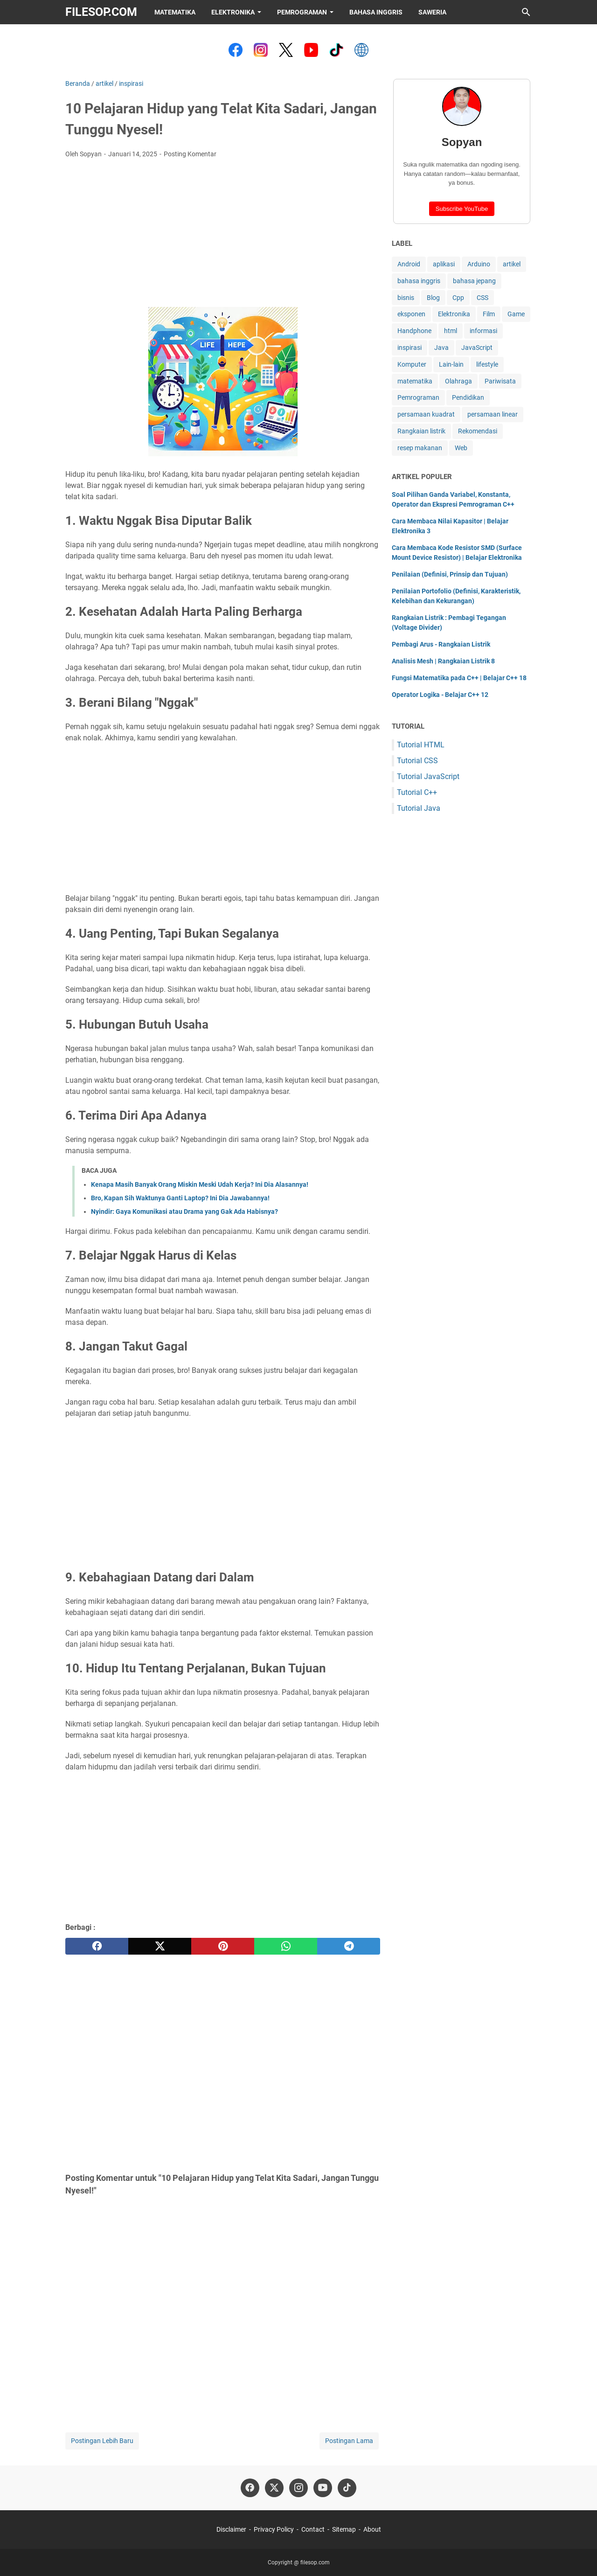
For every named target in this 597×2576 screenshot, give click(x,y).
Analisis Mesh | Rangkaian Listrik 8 (443, 661)
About (372, 2529)
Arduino (478, 264)
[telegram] (348, 1946)
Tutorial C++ (417, 792)
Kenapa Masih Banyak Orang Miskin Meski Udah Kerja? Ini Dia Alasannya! (199, 1184)
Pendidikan (468, 397)
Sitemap (344, 2529)
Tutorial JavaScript (428, 776)
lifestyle (487, 364)
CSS (482, 297)
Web (461, 448)
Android (408, 264)
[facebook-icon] (250, 2488)
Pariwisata (500, 381)
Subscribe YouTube (462, 208)
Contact (313, 2529)
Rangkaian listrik (421, 431)
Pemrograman (302, 12)
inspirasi (409, 347)
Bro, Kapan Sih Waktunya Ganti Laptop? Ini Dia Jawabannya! (180, 1198)
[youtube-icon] (322, 2488)
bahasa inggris (418, 281)
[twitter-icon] (274, 2488)
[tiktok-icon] (347, 2488)
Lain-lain (451, 364)
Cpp (458, 297)
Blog (433, 297)
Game (516, 314)
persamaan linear (492, 414)
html (450, 330)
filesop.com (101, 12)
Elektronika (233, 12)
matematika (414, 381)
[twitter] (159, 1946)
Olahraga (458, 381)
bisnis (405, 297)
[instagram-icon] (298, 2488)
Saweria (432, 12)
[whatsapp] (285, 1946)
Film (489, 314)
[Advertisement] (222, 235)
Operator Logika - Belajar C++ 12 (440, 694)
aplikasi (444, 264)
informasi (483, 330)
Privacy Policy (274, 2529)
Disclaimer (231, 2529)
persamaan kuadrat (426, 414)
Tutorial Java (418, 808)
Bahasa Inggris (376, 12)
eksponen (411, 314)
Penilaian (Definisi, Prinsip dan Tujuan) (450, 574)
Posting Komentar (190, 154)
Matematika (174, 12)
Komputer (411, 364)
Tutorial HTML (420, 744)
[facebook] (96, 1946)
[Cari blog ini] (526, 12)
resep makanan (419, 448)
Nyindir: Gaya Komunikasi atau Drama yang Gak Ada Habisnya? (184, 1211)
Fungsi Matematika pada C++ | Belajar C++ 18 (459, 678)
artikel (512, 264)
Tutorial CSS (417, 760)
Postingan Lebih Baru (102, 2440)
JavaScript (477, 347)
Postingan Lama (349, 2440)
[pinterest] (222, 1946)
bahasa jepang (474, 281)
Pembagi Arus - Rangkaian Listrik (441, 644)
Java (441, 347)
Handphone (414, 330)
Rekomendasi (477, 431)
